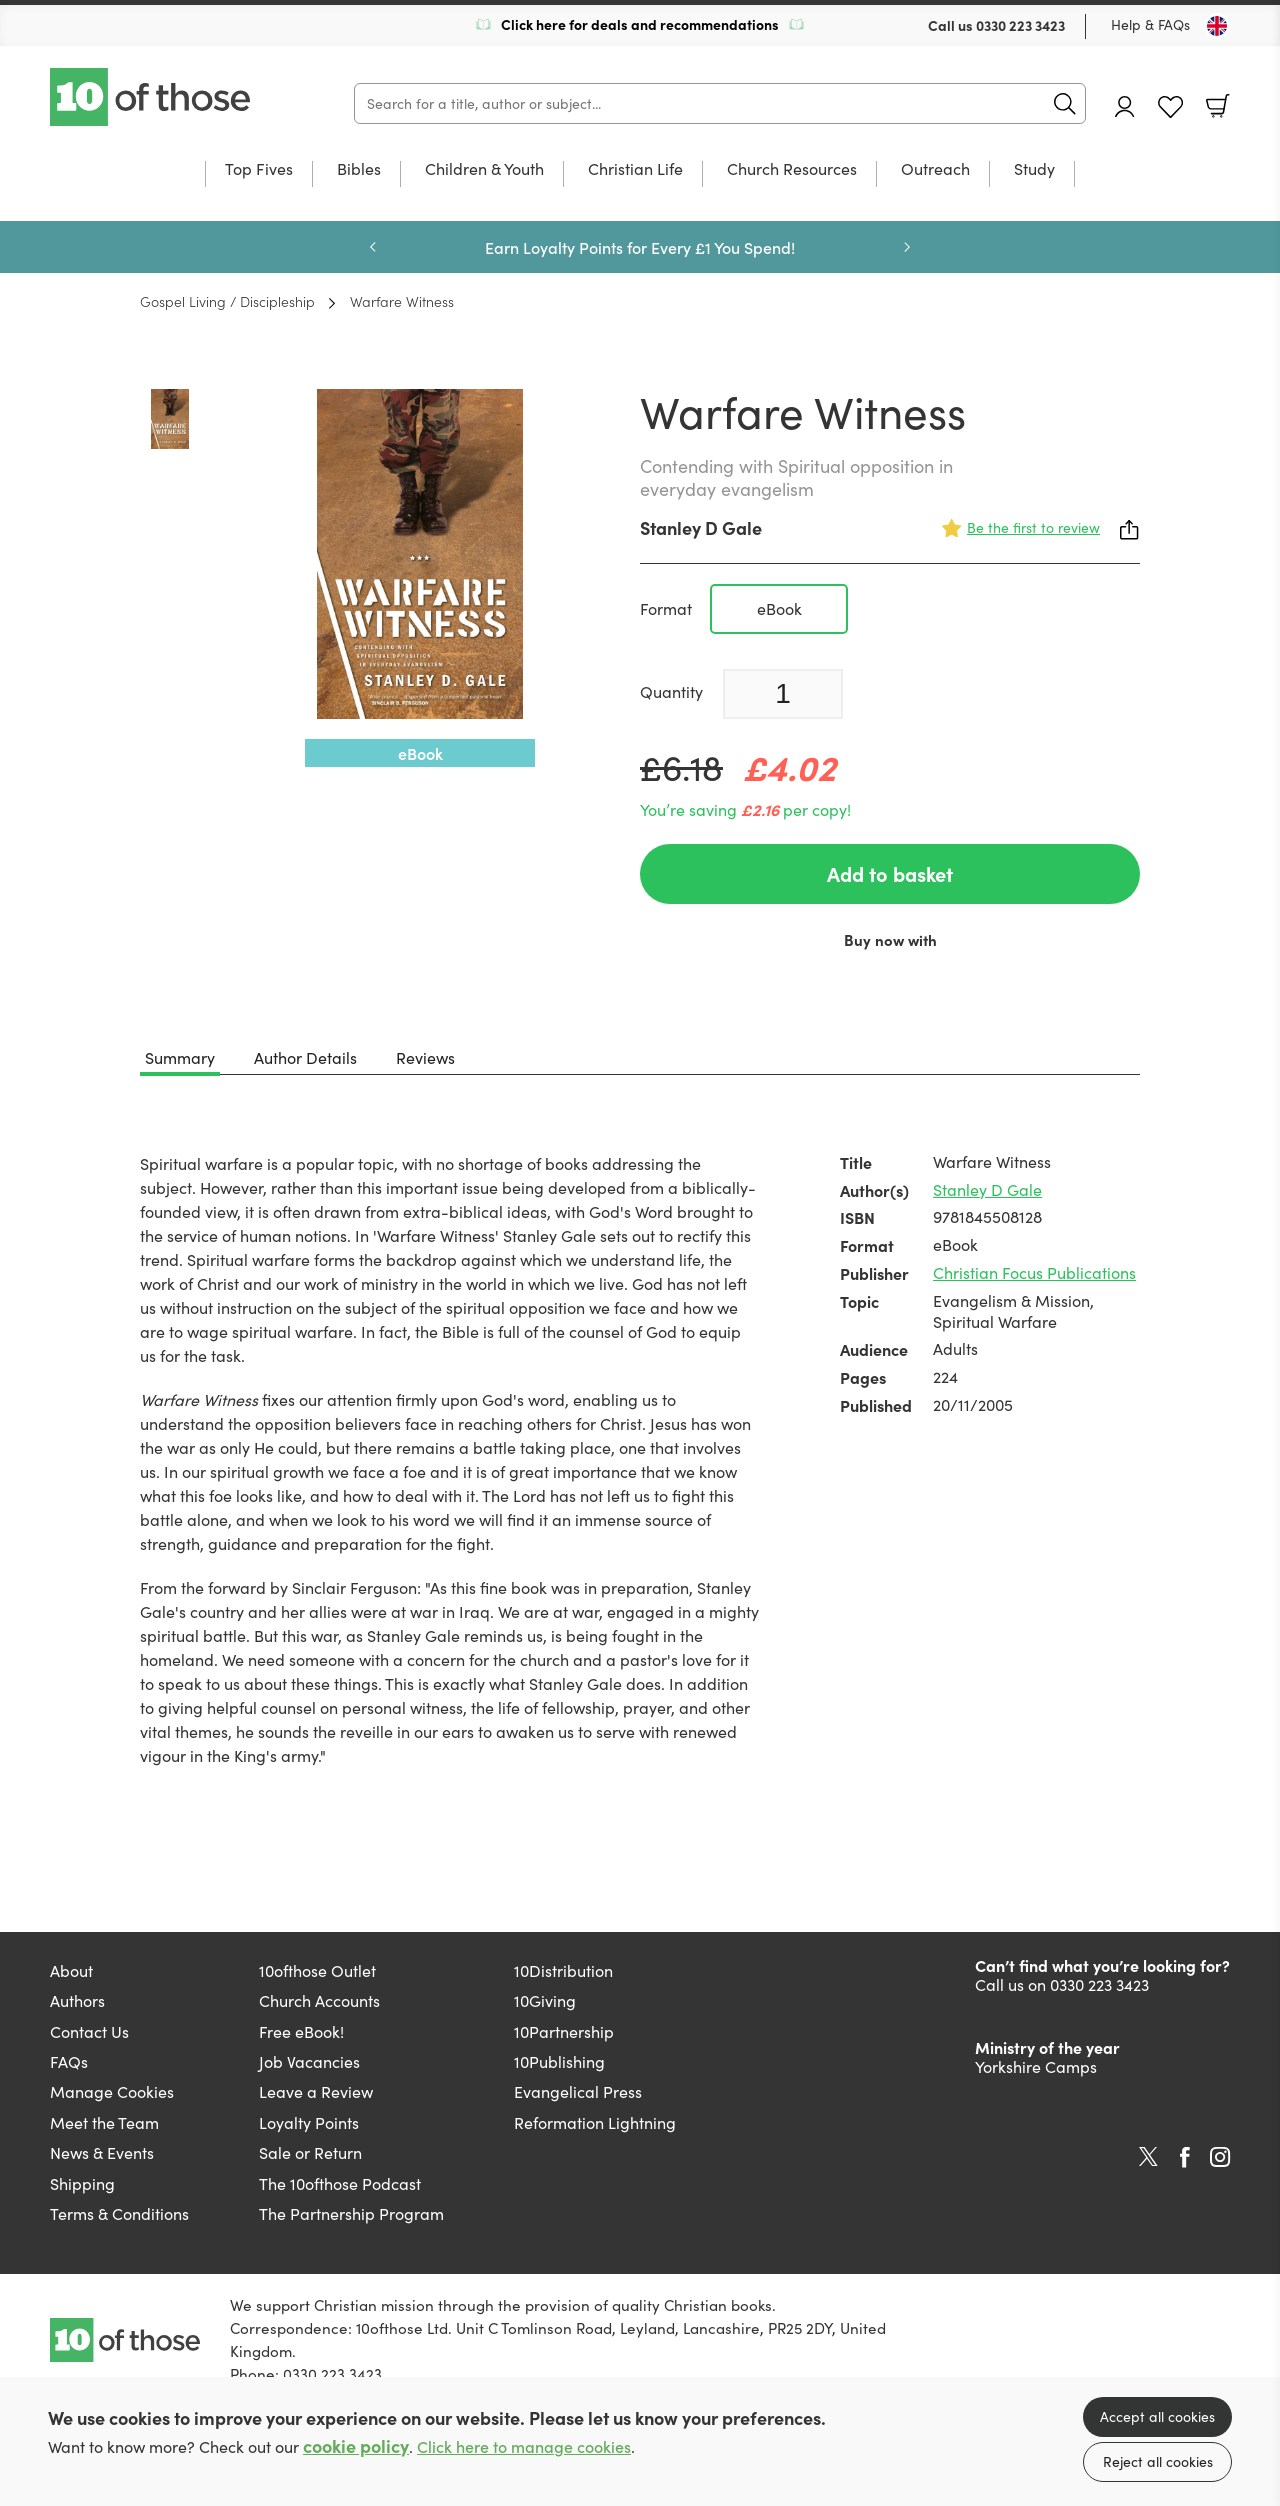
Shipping (82, 2183)
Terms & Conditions (119, 2213)
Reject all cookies (1158, 2461)
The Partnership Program (351, 2213)
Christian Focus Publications (1034, 1272)
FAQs (69, 2061)
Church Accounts (319, 2000)
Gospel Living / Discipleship (227, 301)
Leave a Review (316, 2091)
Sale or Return (310, 2152)
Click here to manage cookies (524, 2446)
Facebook (1185, 2157)
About (71, 1970)
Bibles (359, 170)
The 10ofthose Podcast (340, 2183)
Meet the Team (104, 2122)
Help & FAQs (1150, 24)
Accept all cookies (1157, 2416)
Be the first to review (1033, 527)
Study (1034, 170)
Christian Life (635, 170)
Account (1125, 106)
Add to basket (890, 873)
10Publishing (559, 2061)
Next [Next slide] (907, 247)
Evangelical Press (578, 2091)
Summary (180, 1057)
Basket (1218, 106)
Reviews (425, 1057)
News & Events (102, 2152)
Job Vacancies (309, 2061)
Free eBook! (301, 2031)
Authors (77, 2000)
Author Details (305, 1057)
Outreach (935, 170)
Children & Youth (484, 170)
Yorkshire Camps (1036, 2066)
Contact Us (89, 2031)
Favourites (1170, 107)
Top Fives (259, 170)
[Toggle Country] (1217, 26)
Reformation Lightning (595, 2122)
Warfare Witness (402, 301)
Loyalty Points (309, 2122)
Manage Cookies (112, 2091)
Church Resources (792, 170)
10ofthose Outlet (317, 1970)
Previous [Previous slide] (373, 247)
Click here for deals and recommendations (640, 24)
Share (1130, 530)
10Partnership (564, 2031)
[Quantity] (783, 694)
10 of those (152, 97)
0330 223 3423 (1020, 25)
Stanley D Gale (701, 527)
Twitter (1148, 2157)
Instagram (1220, 2157)
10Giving (545, 2000)
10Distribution (563, 1970)
